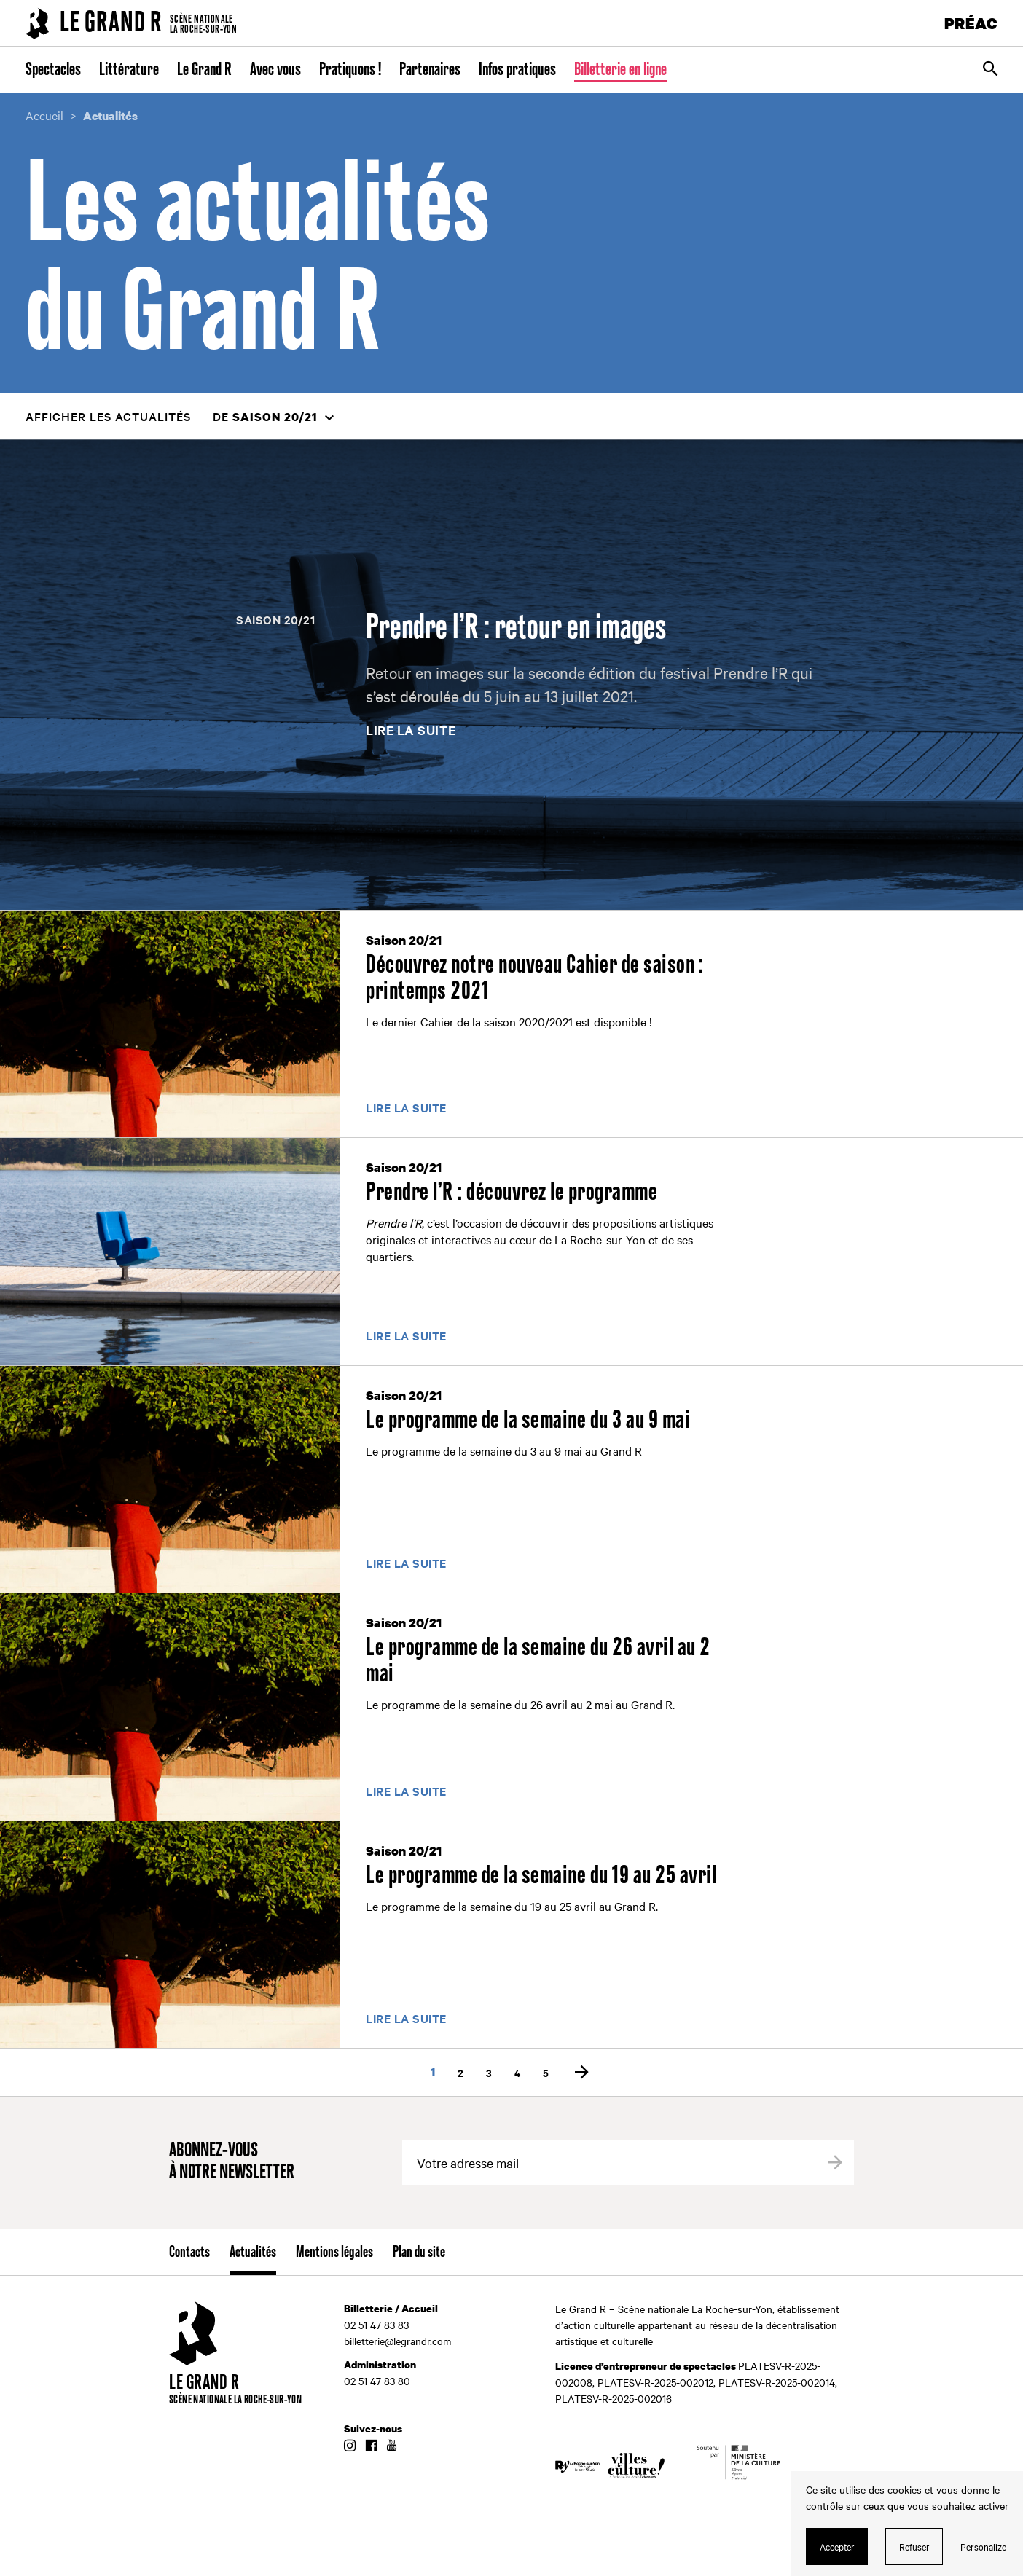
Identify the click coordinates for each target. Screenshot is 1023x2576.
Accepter (837, 2546)
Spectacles (53, 70)
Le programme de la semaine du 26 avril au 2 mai (538, 1661)
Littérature (129, 70)
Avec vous (275, 70)
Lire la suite (411, 731)
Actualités (253, 2252)
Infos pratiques (517, 70)
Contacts (189, 2252)
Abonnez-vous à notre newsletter (231, 2162)
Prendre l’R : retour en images (516, 628)
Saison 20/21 (275, 619)
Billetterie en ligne (620, 70)
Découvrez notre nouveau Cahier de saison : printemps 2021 (534, 978)
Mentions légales (334, 2252)
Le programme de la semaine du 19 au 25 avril (541, 1876)
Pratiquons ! (350, 70)
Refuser (914, 2546)
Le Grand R (204, 70)
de (265, 416)
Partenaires (429, 70)
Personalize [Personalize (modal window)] (983, 2546)
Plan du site (419, 2252)
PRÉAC (971, 23)
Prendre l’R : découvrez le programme (511, 1192)
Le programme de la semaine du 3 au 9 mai (528, 1420)
